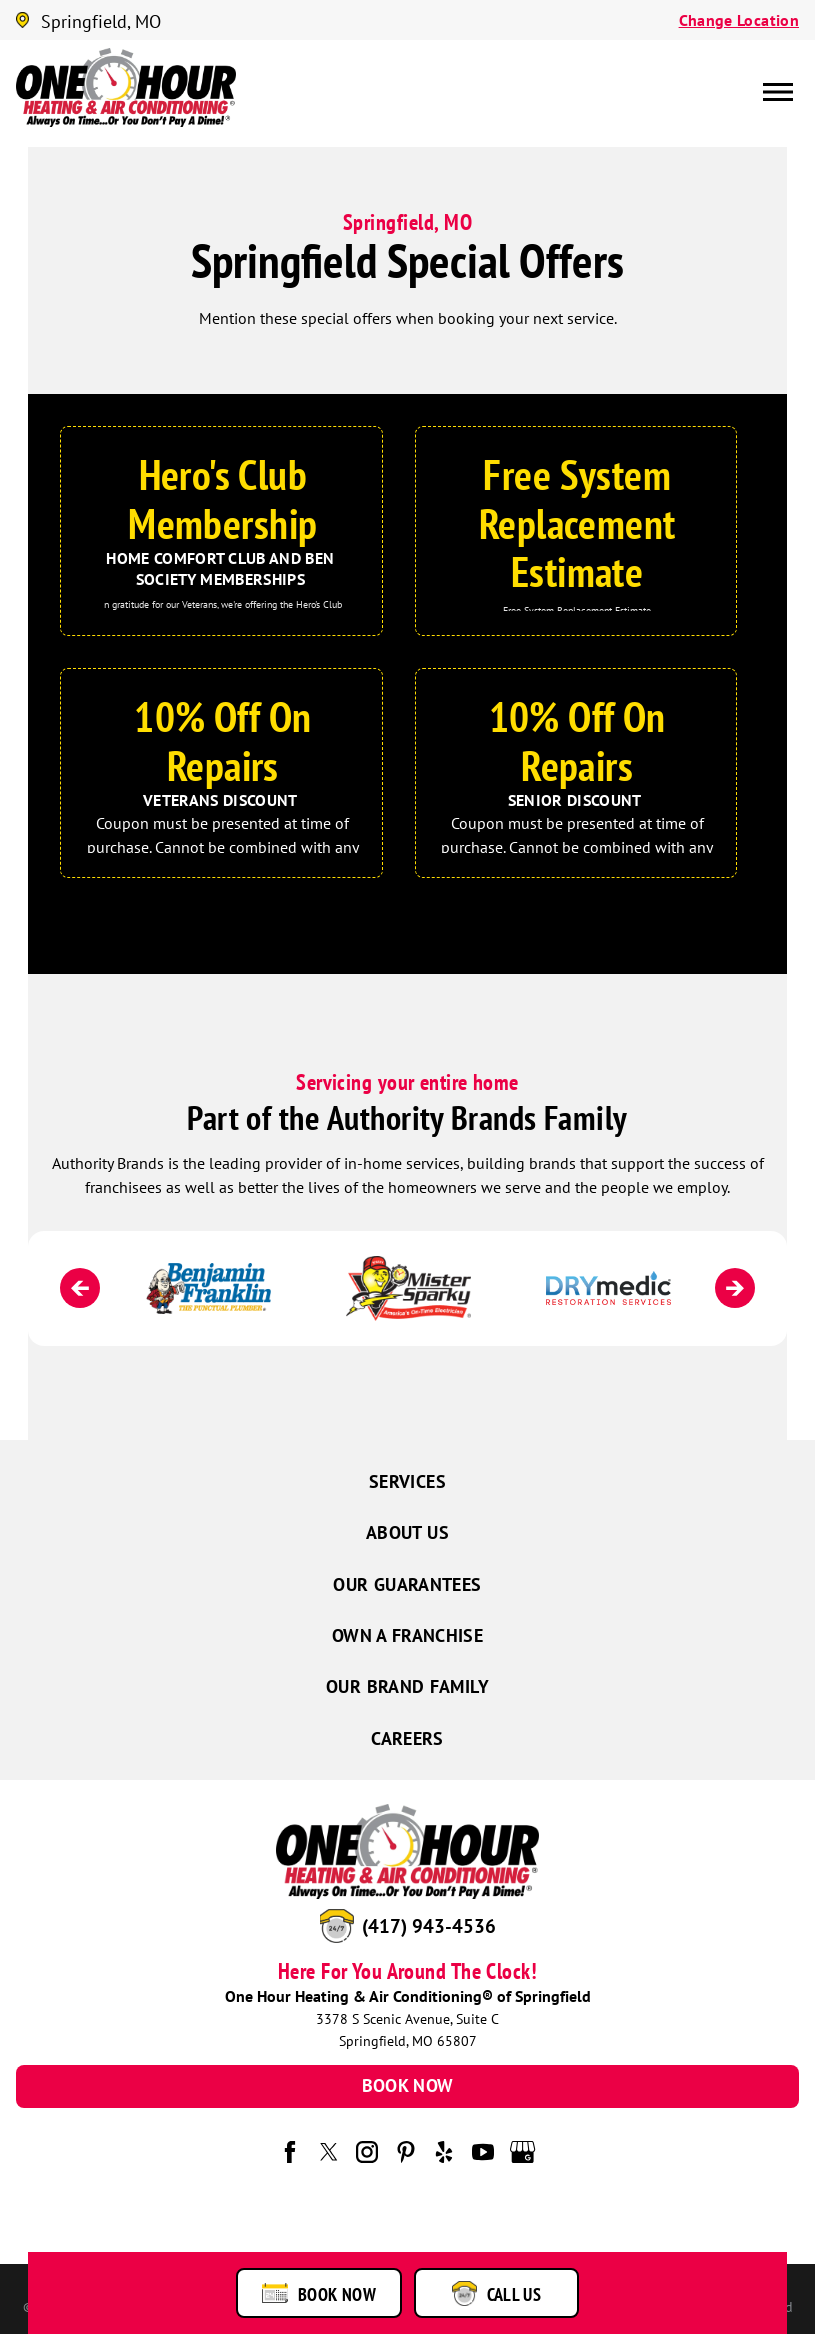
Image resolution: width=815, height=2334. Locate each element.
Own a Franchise (407, 1635)
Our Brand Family (407, 1686)
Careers (407, 1738)
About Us (407, 1532)
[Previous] (80, 1288)
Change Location (739, 20)
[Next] (735, 1288)
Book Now (408, 2085)
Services (407, 1481)
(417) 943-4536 (429, 1926)
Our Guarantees (407, 1584)
